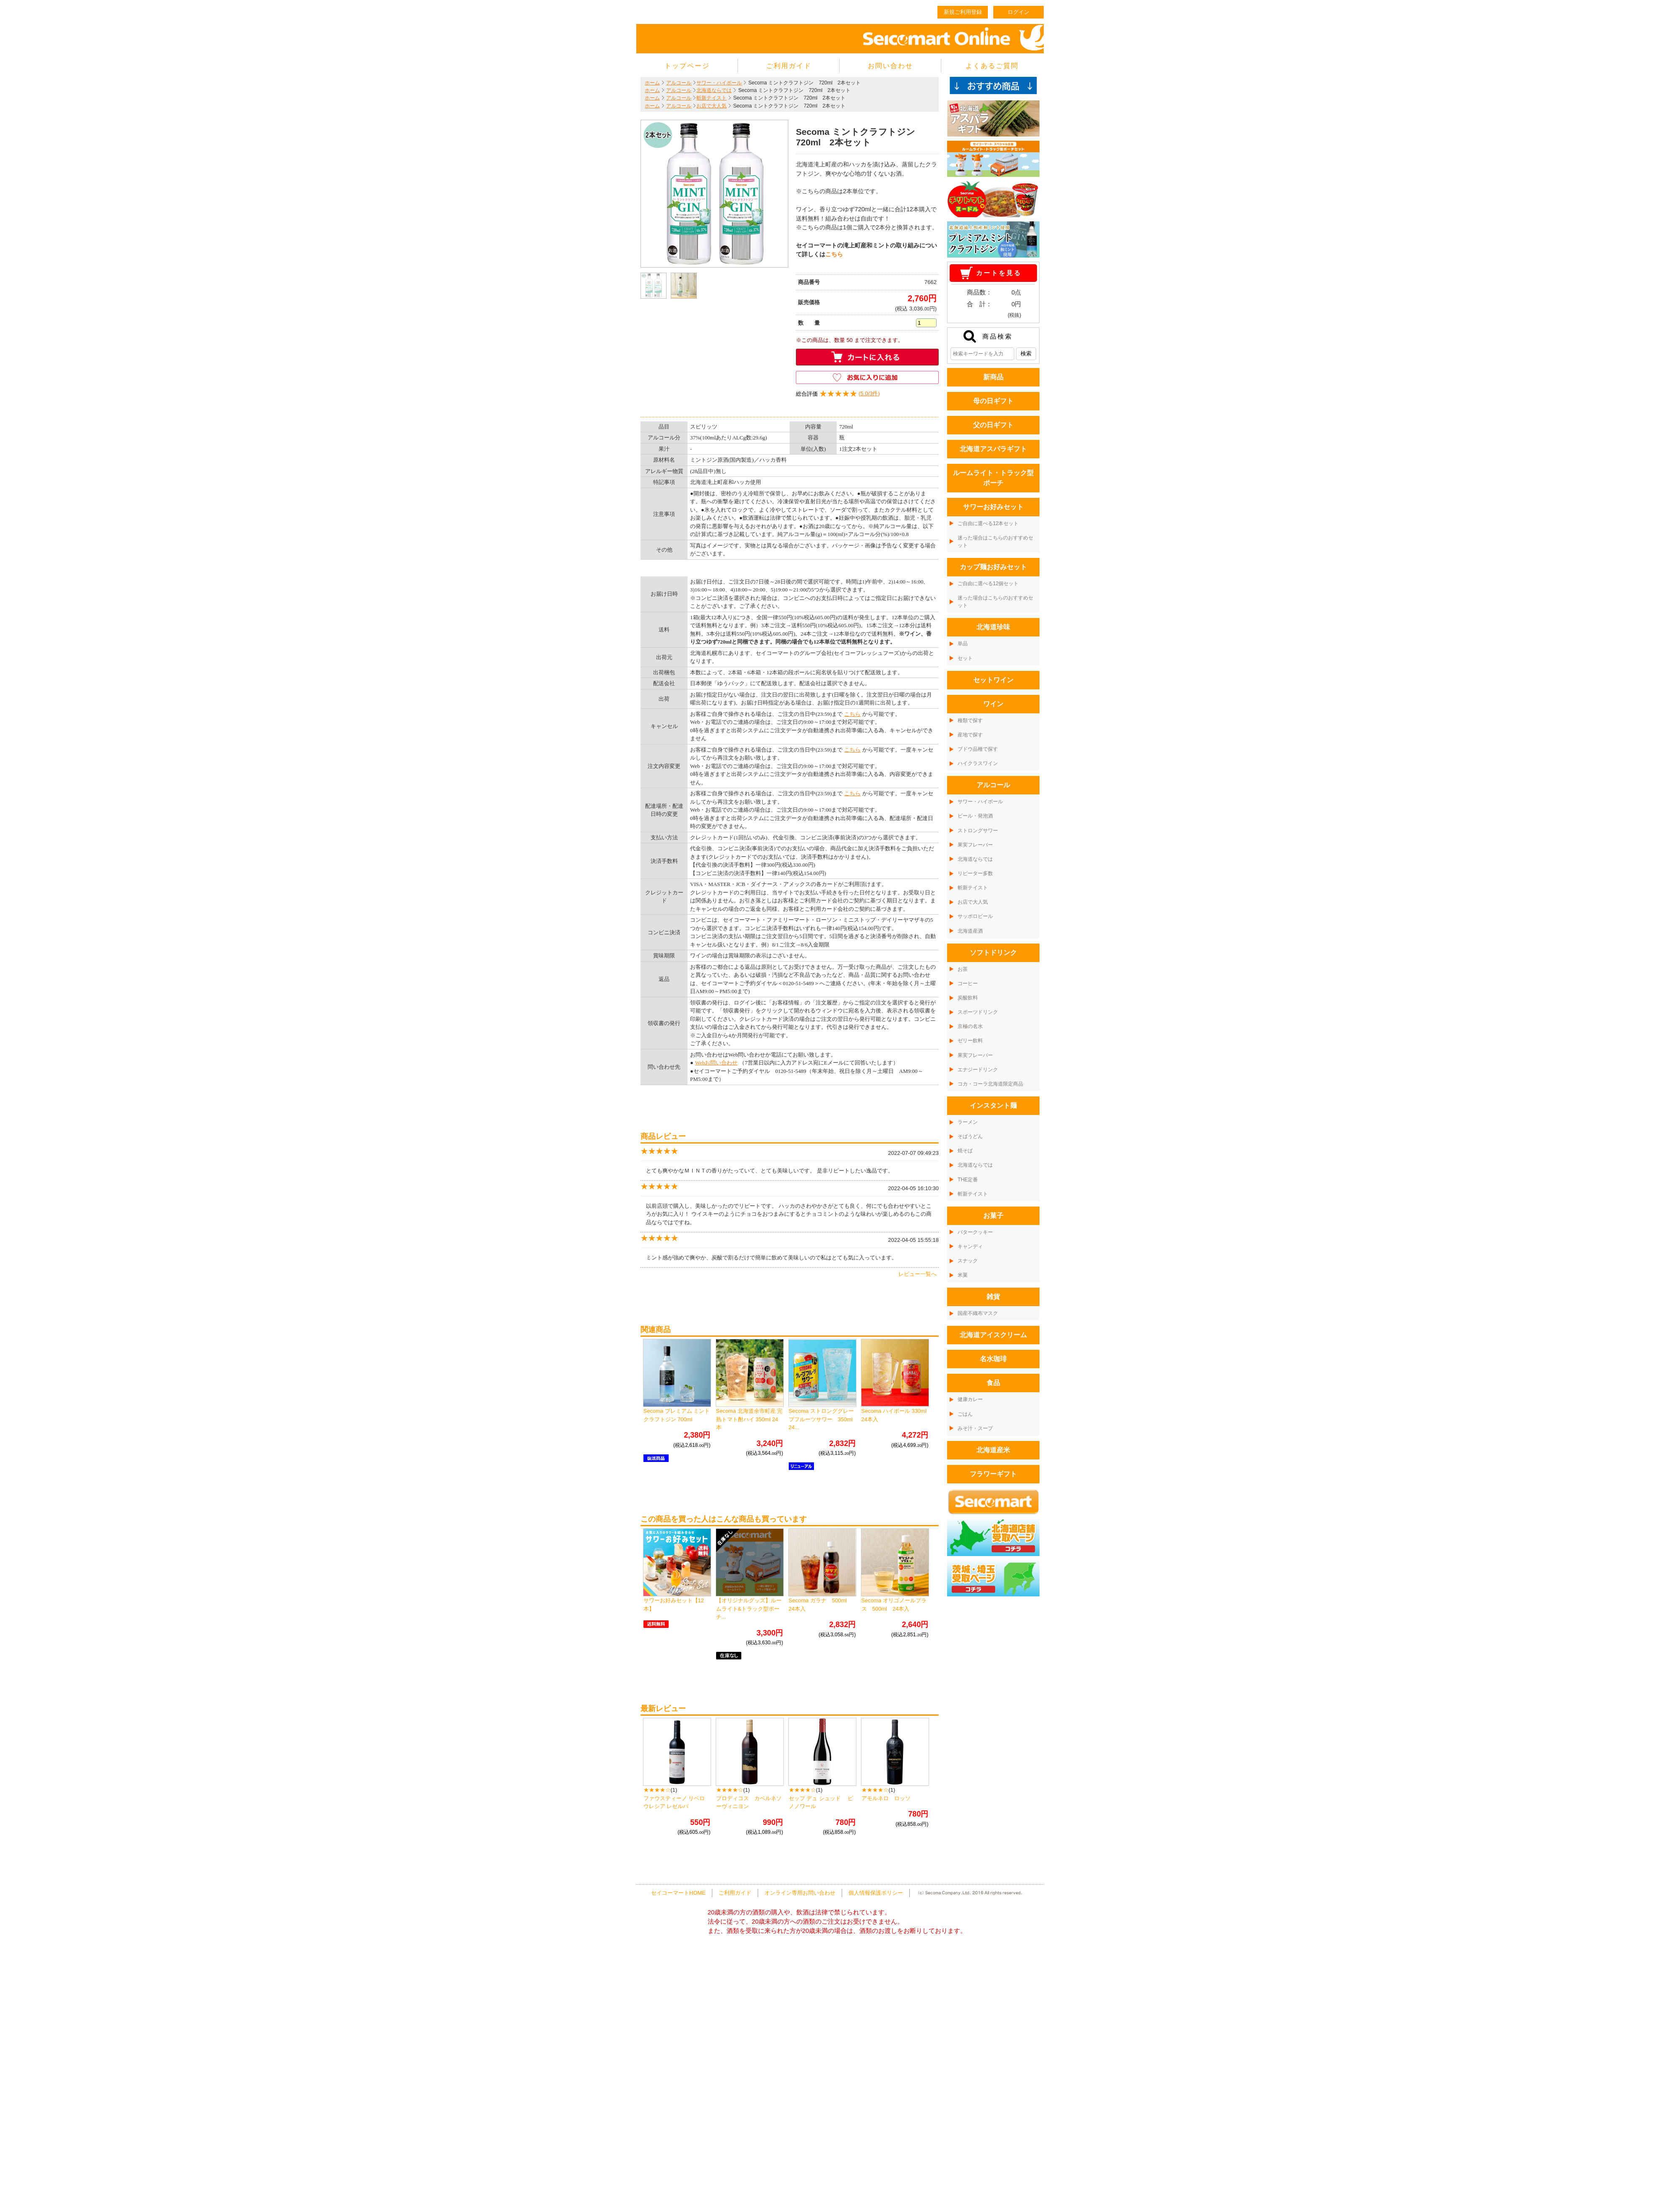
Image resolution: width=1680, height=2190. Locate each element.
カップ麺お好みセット (993, 567)
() (838, 394)
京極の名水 (970, 1026)
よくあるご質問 (992, 65)
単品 (963, 644)
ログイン (1018, 12)
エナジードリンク (978, 1070)
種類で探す (970, 720)
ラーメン (968, 1122)
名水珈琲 (993, 1358)
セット (965, 658)
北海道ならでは (714, 90)
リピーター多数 (975, 873)
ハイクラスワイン (978, 763)
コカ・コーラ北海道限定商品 (990, 1084)
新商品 (993, 377)
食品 (993, 1382)
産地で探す (970, 735)
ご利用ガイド (788, 65)
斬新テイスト (711, 98)
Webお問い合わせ (716, 1063)
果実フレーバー (975, 845)
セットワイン (993, 680)
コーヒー (968, 983)
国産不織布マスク (978, 1313)
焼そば (965, 1151)
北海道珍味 (993, 627)
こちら (834, 254)
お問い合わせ (890, 65)
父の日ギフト (993, 425)
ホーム (652, 83)
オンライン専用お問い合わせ (799, 1893)
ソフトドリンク (993, 952)
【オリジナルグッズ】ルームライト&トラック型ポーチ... (749, 1608)
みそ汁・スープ (975, 1428)
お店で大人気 (711, 106)
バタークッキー (975, 1232)
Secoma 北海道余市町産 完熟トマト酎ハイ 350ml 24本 (749, 1419)
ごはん (965, 1414)
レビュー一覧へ (917, 1274)
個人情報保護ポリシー (875, 1893)
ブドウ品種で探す (978, 749)
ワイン (993, 703)
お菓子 (993, 1215)
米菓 (963, 1275)
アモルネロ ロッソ (886, 1798)
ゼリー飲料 (970, 1041)
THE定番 (968, 1180)
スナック (968, 1261)
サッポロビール (975, 916)
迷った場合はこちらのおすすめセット (995, 541)
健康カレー (970, 1399)
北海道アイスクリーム (993, 1334)
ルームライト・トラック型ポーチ (993, 477)
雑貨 (993, 1296)
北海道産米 (993, 1450)
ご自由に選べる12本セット (988, 523)
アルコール (678, 83)
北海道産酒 (970, 931)
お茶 (963, 969)
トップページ (687, 65)
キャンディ (970, 1246)
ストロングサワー (978, 830)
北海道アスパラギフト (993, 448)
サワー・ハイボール (719, 83)
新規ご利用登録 (963, 12)
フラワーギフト (993, 1474)
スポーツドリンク (978, 1012)
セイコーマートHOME (678, 1893)
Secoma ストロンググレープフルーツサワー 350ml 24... (823, 1419)
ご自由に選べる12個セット (988, 583)
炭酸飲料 (968, 998)
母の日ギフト (993, 401)
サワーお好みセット (993, 506)
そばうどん (970, 1136)
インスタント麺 (993, 1105)
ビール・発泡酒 (975, 816)
